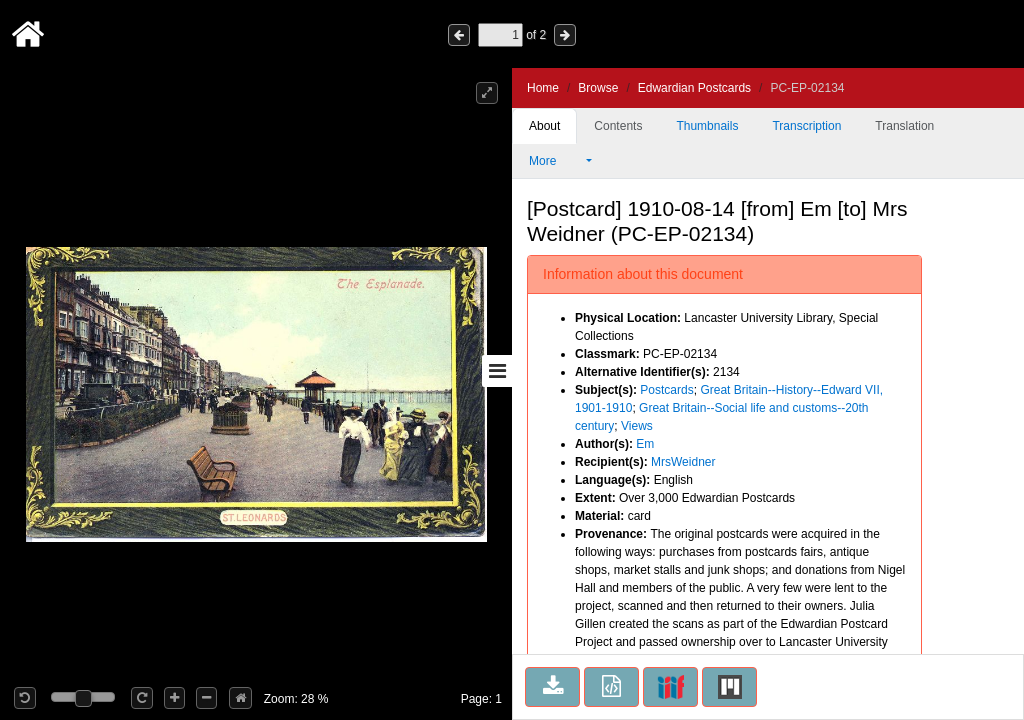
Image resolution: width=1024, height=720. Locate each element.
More (556, 161)
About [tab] (544, 126)
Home (543, 88)
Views (637, 426)
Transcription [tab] (806, 126)
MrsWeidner (683, 462)
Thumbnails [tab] (707, 126)
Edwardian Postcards (694, 88)
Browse (598, 88)
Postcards (666, 390)
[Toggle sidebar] (497, 371)
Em (645, 444)
